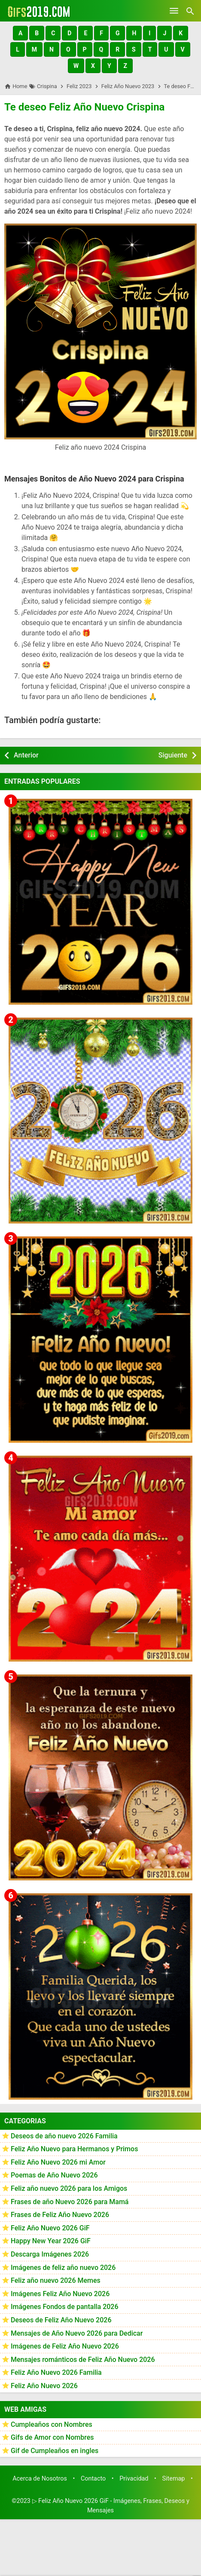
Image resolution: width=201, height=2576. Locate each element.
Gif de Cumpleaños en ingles (54, 2451)
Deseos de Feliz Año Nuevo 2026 (61, 2320)
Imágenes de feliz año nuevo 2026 (63, 2267)
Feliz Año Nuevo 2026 (44, 2386)
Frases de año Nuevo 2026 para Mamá (70, 2202)
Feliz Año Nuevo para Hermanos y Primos (74, 2149)
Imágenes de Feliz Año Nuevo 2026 (65, 2346)
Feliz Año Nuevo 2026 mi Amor (58, 2162)
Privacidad (133, 2478)
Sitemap (173, 2478)
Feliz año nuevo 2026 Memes (55, 2280)
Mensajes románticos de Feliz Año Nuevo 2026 (83, 2359)
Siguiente (172, 755)
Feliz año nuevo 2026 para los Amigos (69, 2188)
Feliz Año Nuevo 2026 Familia (56, 2372)
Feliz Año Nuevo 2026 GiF (50, 2228)
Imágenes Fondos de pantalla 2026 (65, 2307)
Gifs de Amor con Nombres (52, 2437)
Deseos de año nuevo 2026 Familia (64, 2136)
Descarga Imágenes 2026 (50, 2254)
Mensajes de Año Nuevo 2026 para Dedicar (77, 2333)
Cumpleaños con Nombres (51, 2424)
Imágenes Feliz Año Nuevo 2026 (60, 2294)
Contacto (93, 2478)
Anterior (26, 755)
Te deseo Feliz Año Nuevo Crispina (84, 107)
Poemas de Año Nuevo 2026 (54, 2175)
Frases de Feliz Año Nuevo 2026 (60, 2215)
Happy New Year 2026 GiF (51, 2241)
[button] (20, 33)
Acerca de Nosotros (39, 2478)
